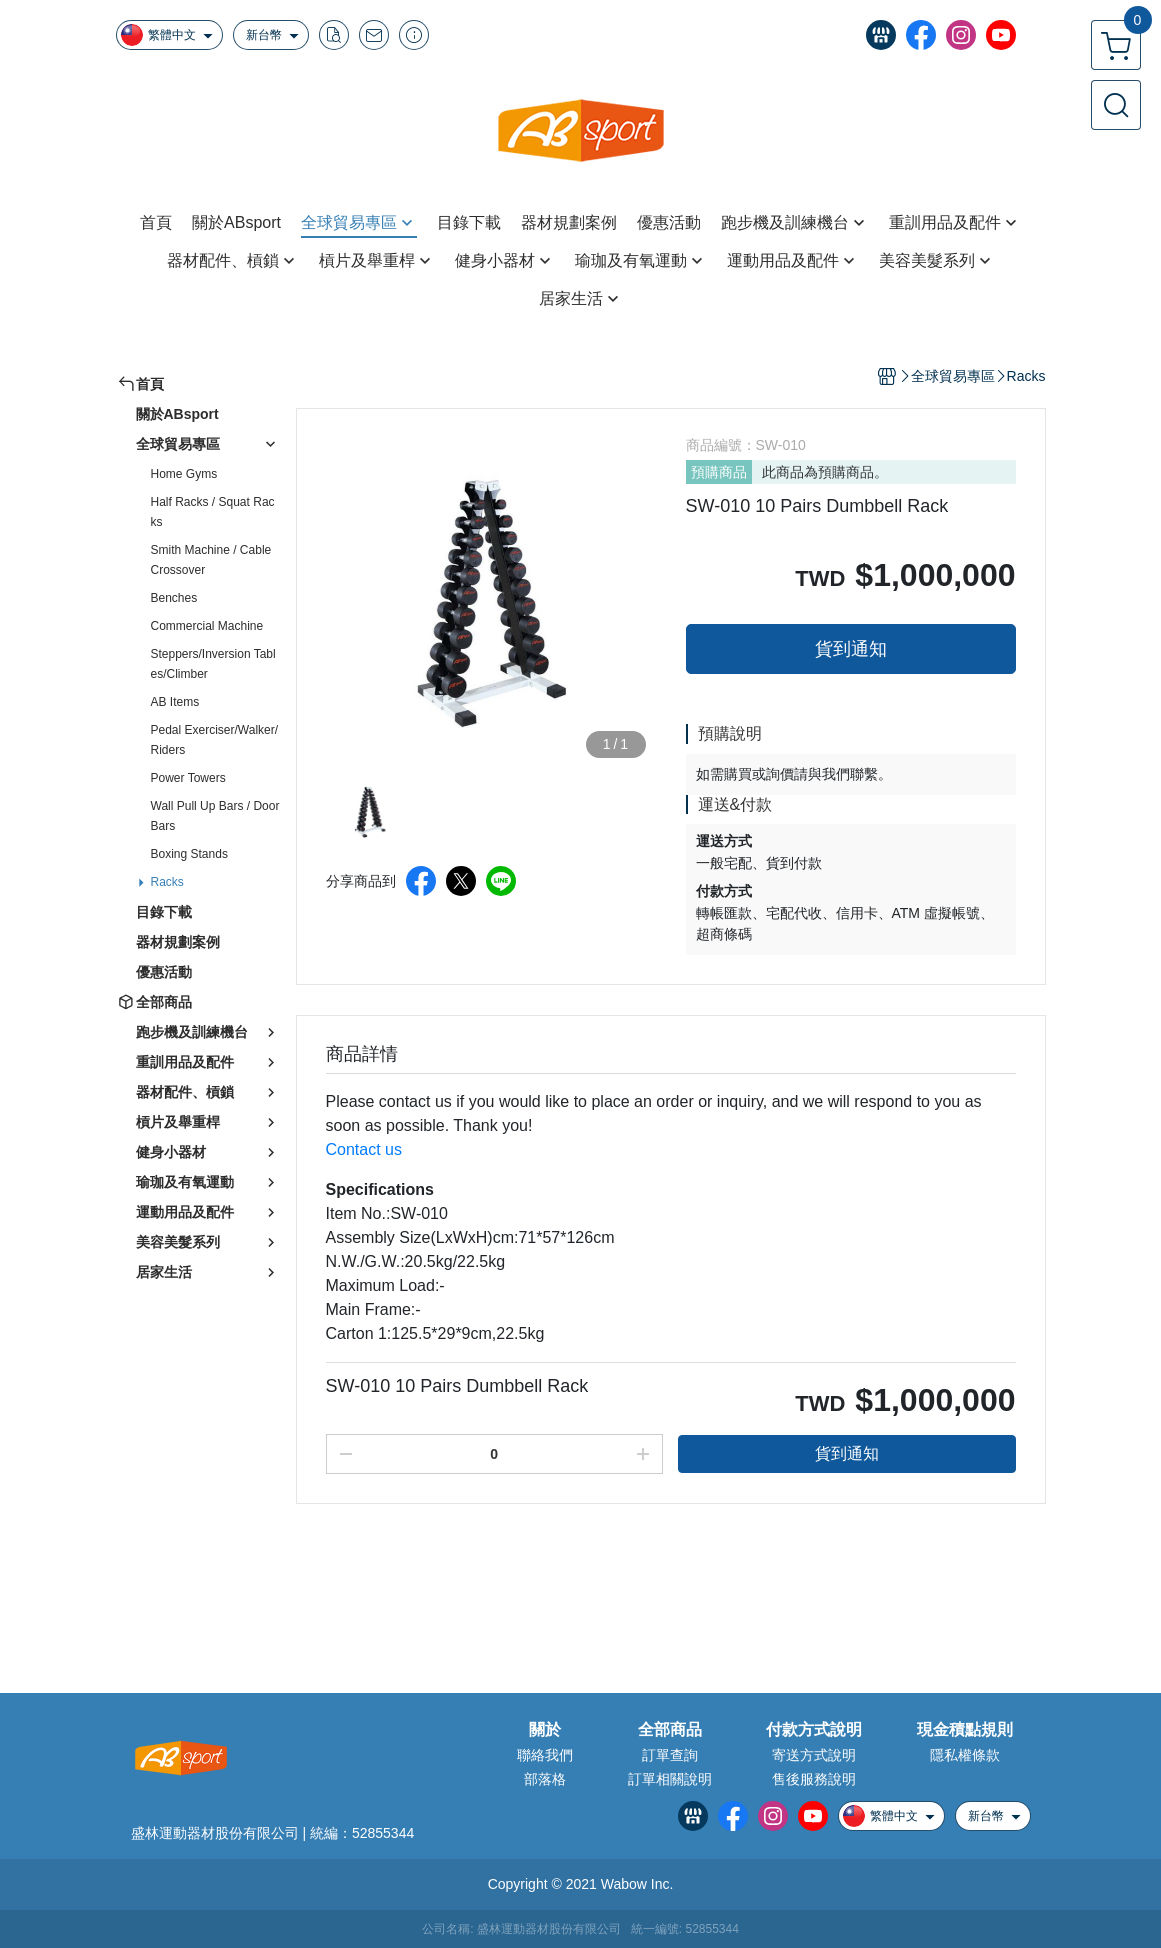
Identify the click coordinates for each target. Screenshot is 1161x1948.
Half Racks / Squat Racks (213, 512)
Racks (167, 882)
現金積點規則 (965, 1730)
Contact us (364, 1149)
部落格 (545, 1779)
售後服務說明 (814, 1779)
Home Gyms (184, 474)
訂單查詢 (670, 1755)
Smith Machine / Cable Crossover (211, 560)
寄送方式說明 (814, 1755)
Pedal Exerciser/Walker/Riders (215, 740)
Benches (174, 598)
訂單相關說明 (670, 1779)
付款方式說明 (814, 1730)
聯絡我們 (545, 1755)
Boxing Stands (189, 854)
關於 (545, 1730)
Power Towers (188, 778)
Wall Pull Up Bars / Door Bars (215, 816)
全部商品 (670, 1730)
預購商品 (719, 472)
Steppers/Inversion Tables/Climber (213, 664)
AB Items (175, 702)
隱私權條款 (965, 1755)
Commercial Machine (207, 626)
